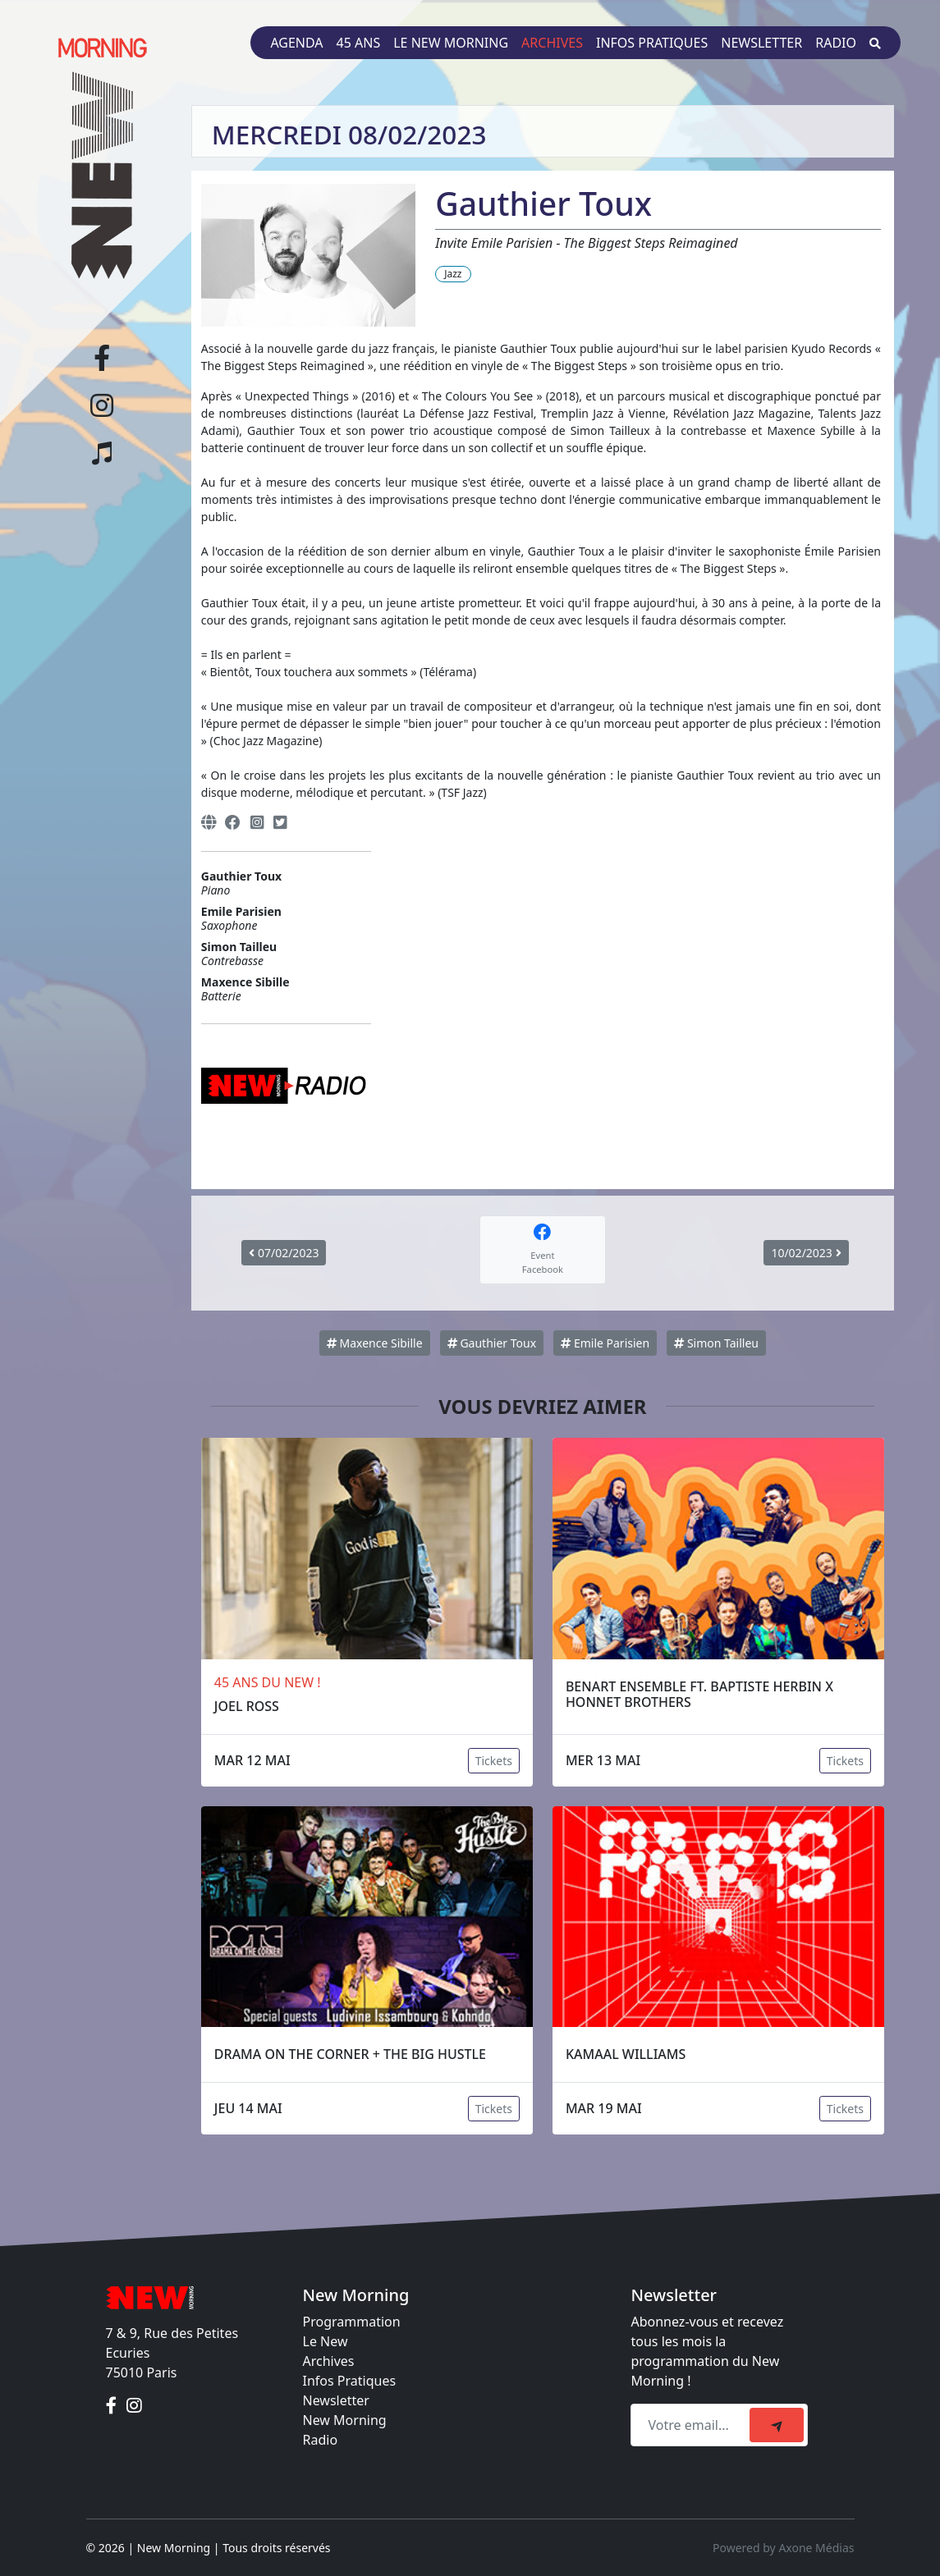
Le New (325, 2341)
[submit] (777, 2425)
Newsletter (761, 43)
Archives (552, 43)
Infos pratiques (652, 43)
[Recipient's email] (692, 2425)
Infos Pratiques (350, 2381)
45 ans (359, 43)
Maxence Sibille (375, 1343)
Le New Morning (450, 43)
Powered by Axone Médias (783, 2547)
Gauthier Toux (491, 1343)
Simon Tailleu (716, 1343)
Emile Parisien (605, 1343)
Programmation (352, 2322)
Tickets (493, 1760)
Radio (835, 43)
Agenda (296, 43)
